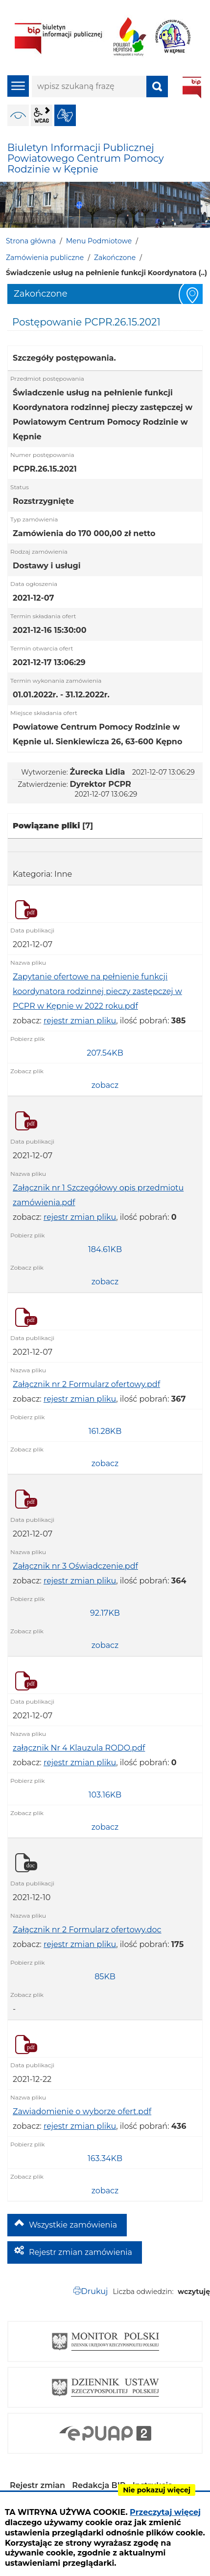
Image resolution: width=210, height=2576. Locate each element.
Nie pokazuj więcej (156, 2490)
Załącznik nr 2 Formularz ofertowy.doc (87, 1929)
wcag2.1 (41, 115)
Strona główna (31, 241)
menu (18, 86)
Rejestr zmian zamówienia (80, 2252)
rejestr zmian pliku (80, 1020)
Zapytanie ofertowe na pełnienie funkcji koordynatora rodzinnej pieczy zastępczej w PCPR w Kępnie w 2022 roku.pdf (97, 991)
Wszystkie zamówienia (73, 2225)
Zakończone (115, 257)
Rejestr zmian (37, 2485)
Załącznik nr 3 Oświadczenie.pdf (75, 1566)
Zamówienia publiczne (45, 257)
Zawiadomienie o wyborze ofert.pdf (82, 2111)
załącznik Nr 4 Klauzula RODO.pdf (79, 1748)
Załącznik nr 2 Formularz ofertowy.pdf (86, 1384)
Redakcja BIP (98, 2485)
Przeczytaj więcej (165, 2512)
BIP (192, 87)
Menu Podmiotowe (99, 241)
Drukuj (94, 2291)
